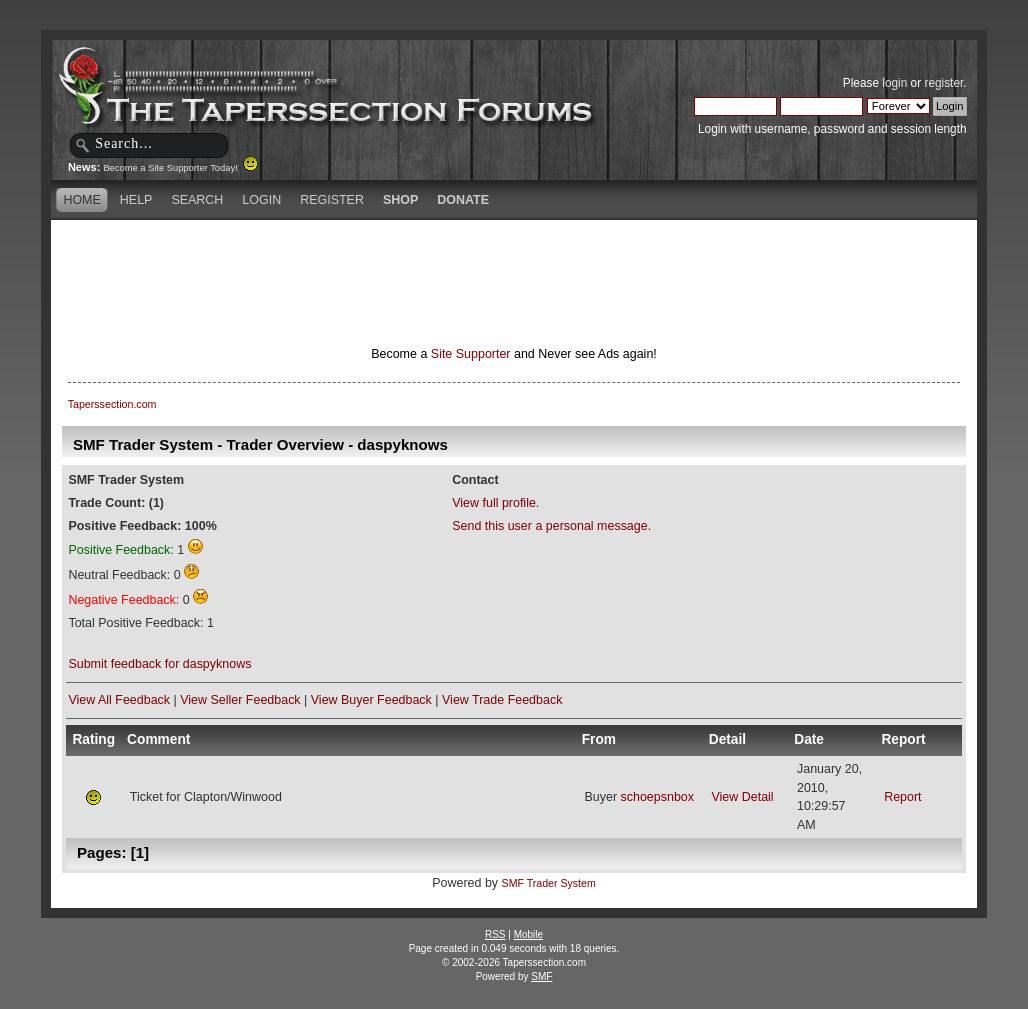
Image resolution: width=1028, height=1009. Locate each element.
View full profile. (495, 503)
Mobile (528, 934)
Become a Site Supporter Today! (180, 168)
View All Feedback (119, 700)
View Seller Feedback (240, 700)
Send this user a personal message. (551, 526)
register (943, 83)
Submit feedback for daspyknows (159, 664)
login (894, 83)
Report (902, 797)
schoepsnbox (657, 797)
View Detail (742, 797)
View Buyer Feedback (371, 700)
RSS (495, 934)
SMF (541, 976)
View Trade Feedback (502, 700)
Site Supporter (471, 354)
